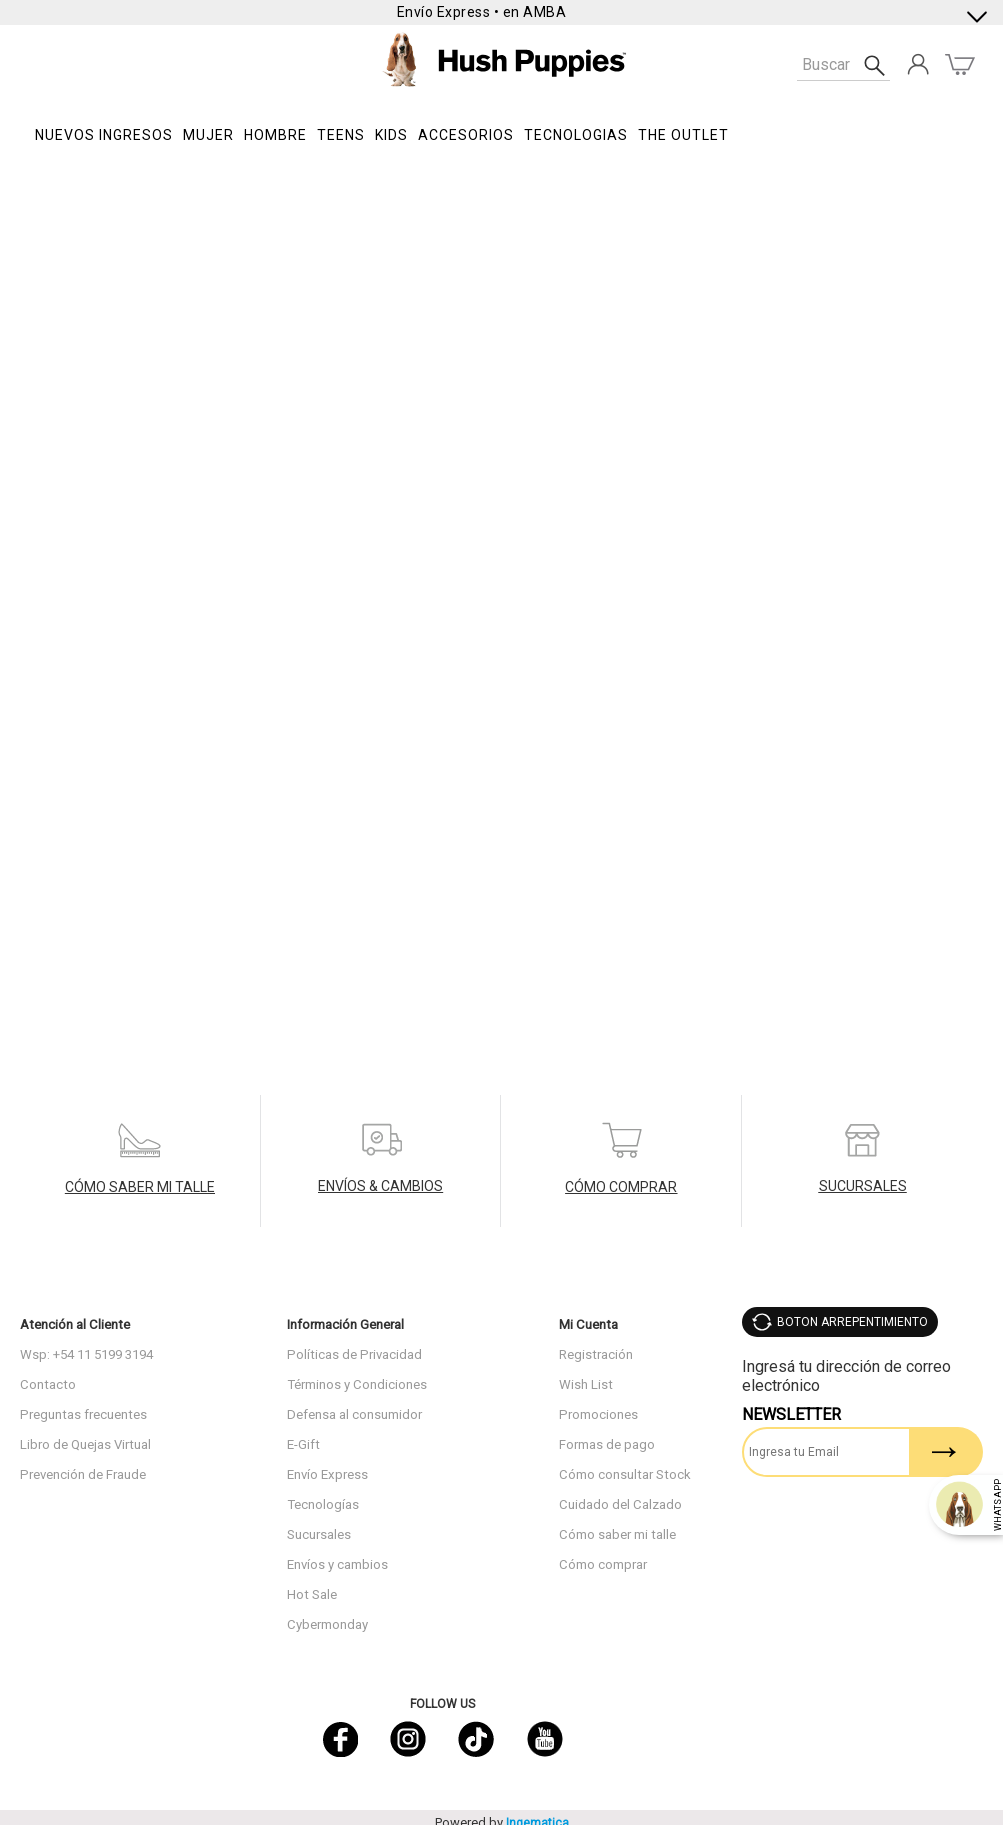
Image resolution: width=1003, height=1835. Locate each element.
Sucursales (319, 1534)
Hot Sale (312, 1594)
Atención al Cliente (75, 1324)
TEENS (341, 135)
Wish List (586, 1384)
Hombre (275, 135)
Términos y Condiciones (357, 1384)
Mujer (208, 135)
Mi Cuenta (588, 1324)
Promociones (598, 1414)
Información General (345, 1324)
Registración (596, 1354)
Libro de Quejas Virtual (85, 1444)
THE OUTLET (683, 135)
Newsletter (791, 1414)
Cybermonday (327, 1624)
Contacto (48, 1384)
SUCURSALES (863, 1186)
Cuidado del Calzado (620, 1504)
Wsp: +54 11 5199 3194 (86, 1354)
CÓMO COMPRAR (621, 1187)
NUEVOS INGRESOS (104, 135)
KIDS (391, 135)
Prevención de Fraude (83, 1474)
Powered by (502, 1822)
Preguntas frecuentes (83, 1414)
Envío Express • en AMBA (482, 12)
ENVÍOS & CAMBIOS (380, 1186)
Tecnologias (576, 135)
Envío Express (327, 1474)
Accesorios (466, 135)
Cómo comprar (603, 1564)
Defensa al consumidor (354, 1414)
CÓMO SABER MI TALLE (140, 1187)
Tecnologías (323, 1504)
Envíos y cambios (337, 1564)
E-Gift (303, 1444)
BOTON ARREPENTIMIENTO (852, 1322)
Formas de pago (607, 1444)
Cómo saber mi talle (617, 1534)
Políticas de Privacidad (354, 1354)
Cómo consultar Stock (625, 1474)
